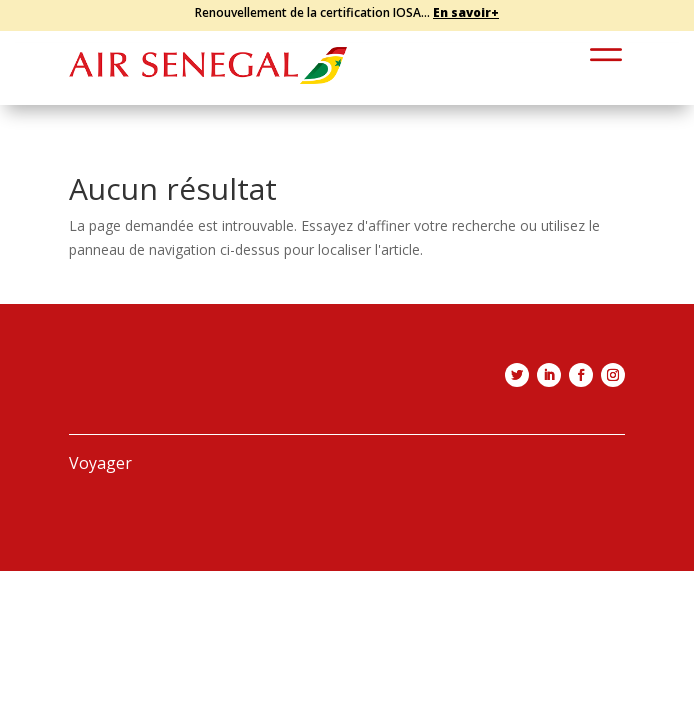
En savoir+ (466, 12)
